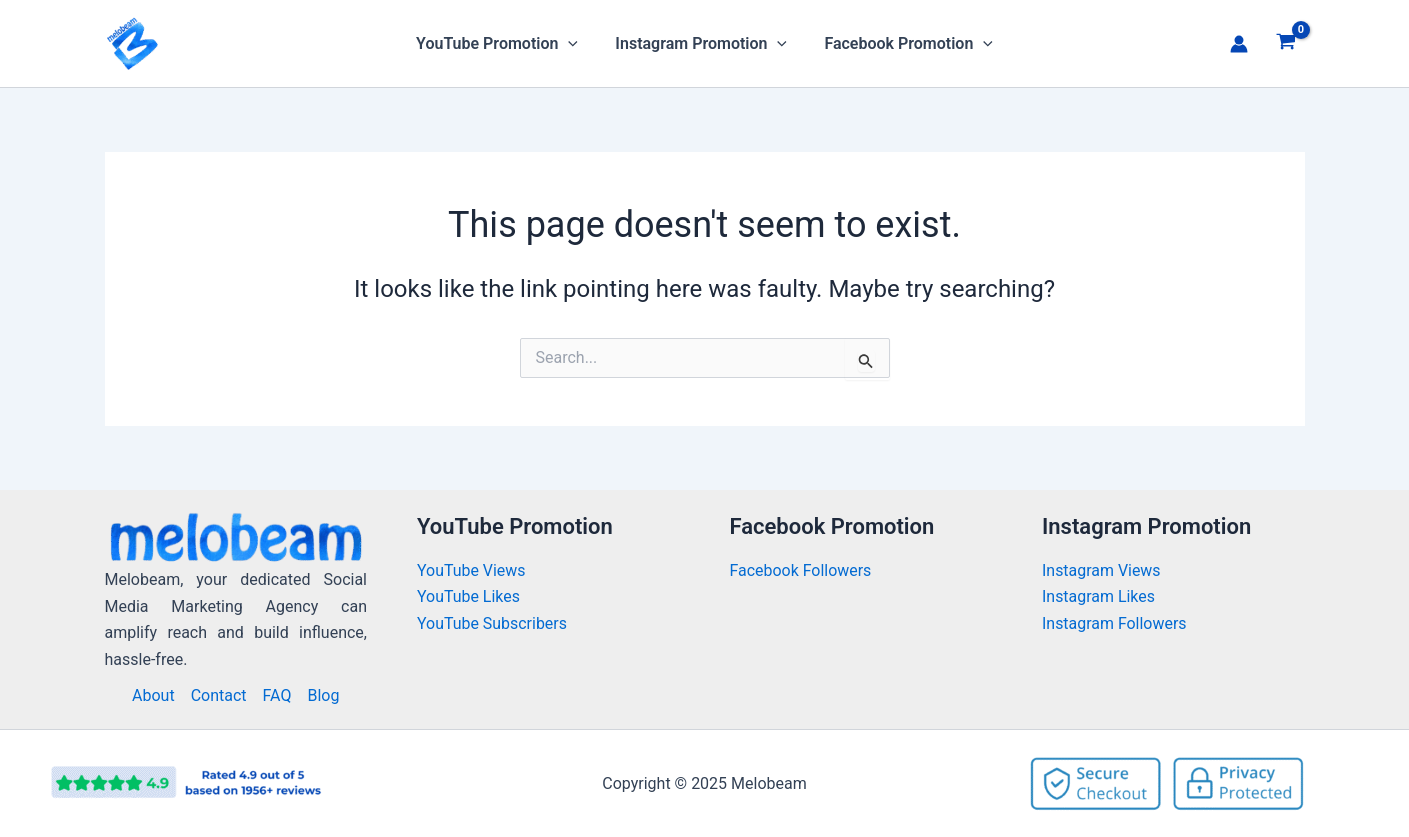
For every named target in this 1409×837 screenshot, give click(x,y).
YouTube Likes (468, 596)
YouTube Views (471, 570)
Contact (219, 695)
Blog (323, 695)
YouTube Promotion (502, 44)
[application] (574, 44)
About (153, 695)
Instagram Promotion (701, 44)
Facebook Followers (803, 570)
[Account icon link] (1239, 44)
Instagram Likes (1098, 596)
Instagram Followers (1114, 623)
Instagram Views (1103, 570)
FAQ (277, 695)
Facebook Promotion (903, 44)
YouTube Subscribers (492, 623)
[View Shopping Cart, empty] (1286, 44)
